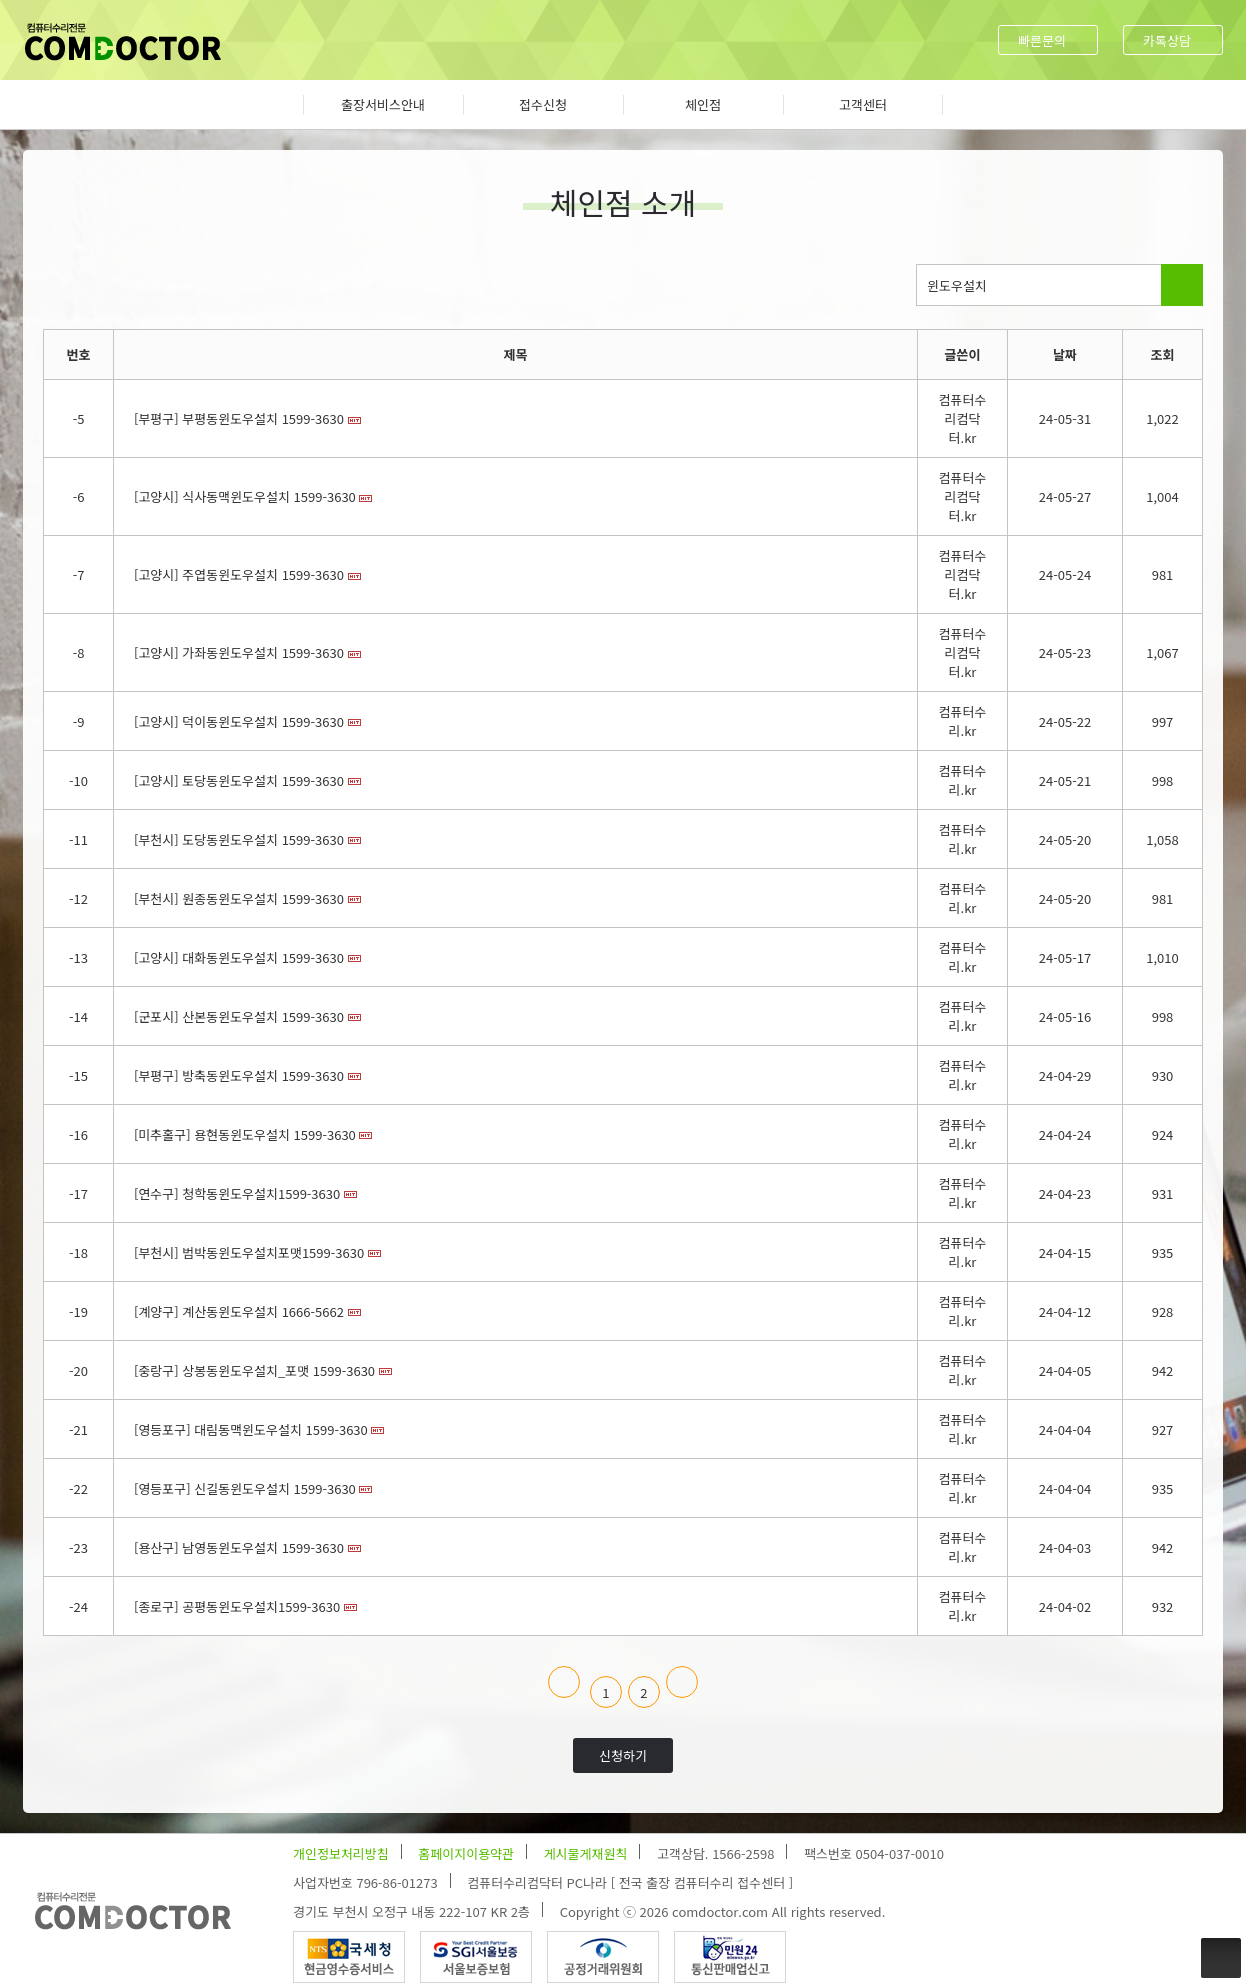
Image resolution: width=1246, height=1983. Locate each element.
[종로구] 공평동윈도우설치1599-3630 (237, 1606)
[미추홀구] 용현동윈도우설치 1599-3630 (245, 1134)
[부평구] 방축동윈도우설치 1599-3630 (239, 1075)
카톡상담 (1167, 40)
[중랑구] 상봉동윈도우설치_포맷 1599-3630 (254, 1370)
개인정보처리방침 (341, 1853)
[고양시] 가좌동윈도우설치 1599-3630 (239, 652)
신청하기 (623, 1755)
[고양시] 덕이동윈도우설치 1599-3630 (239, 721)
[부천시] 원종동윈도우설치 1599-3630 (239, 898)
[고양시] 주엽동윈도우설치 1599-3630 (239, 574)
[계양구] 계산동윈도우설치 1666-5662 (239, 1311)
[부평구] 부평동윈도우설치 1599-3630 (239, 418)
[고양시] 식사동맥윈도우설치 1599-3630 (245, 496)
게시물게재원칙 (586, 1853)
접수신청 (543, 104)
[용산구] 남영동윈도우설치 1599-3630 (239, 1547)
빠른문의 (1042, 40)
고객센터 (863, 104)
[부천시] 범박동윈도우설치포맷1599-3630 (249, 1252)
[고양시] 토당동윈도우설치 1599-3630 (239, 780)
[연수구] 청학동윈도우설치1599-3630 (237, 1193)
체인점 (703, 104)
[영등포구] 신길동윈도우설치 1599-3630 (245, 1488)
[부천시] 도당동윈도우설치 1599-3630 (239, 839)
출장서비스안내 (383, 104)
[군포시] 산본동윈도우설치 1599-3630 (239, 1016)
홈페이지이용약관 (466, 1853)
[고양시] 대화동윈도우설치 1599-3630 (239, 957)
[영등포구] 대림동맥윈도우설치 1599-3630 (251, 1429)
